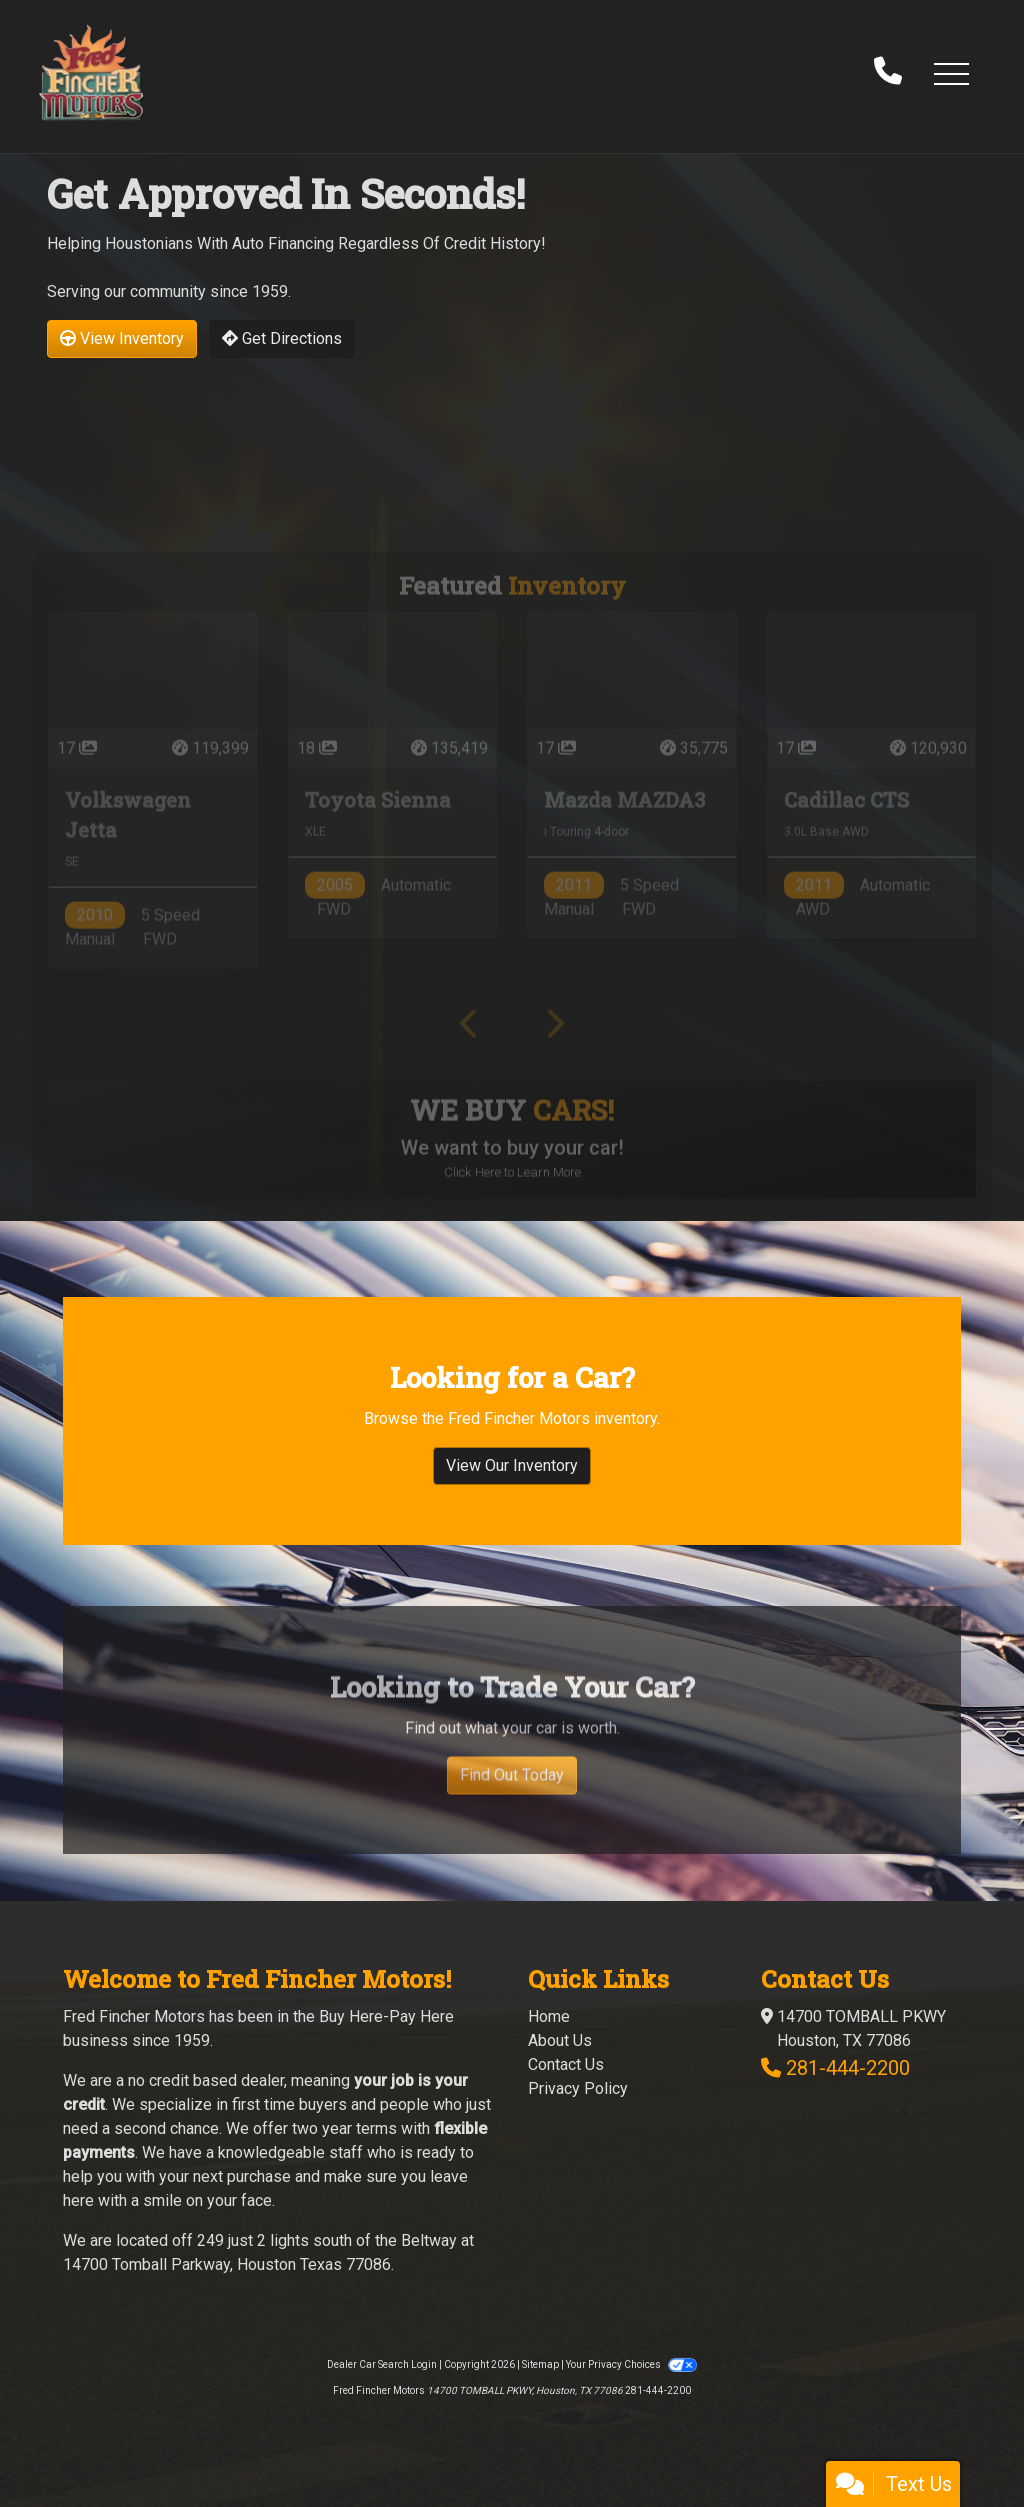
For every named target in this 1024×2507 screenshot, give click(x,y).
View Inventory (122, 338)
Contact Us (566, 2064)
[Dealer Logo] (91, 72)
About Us (560, 2040)
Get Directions (282, 338)
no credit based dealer (206, 2080)
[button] (951, 73)
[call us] (888, 73)
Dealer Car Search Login (382, 2364)
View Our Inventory (512, 1490)
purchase (259, 2176)
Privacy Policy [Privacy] (578, 2088)
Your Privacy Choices (631, 2364)
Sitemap (540, 2364)
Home (549, 2016)
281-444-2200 (848, 2068)
